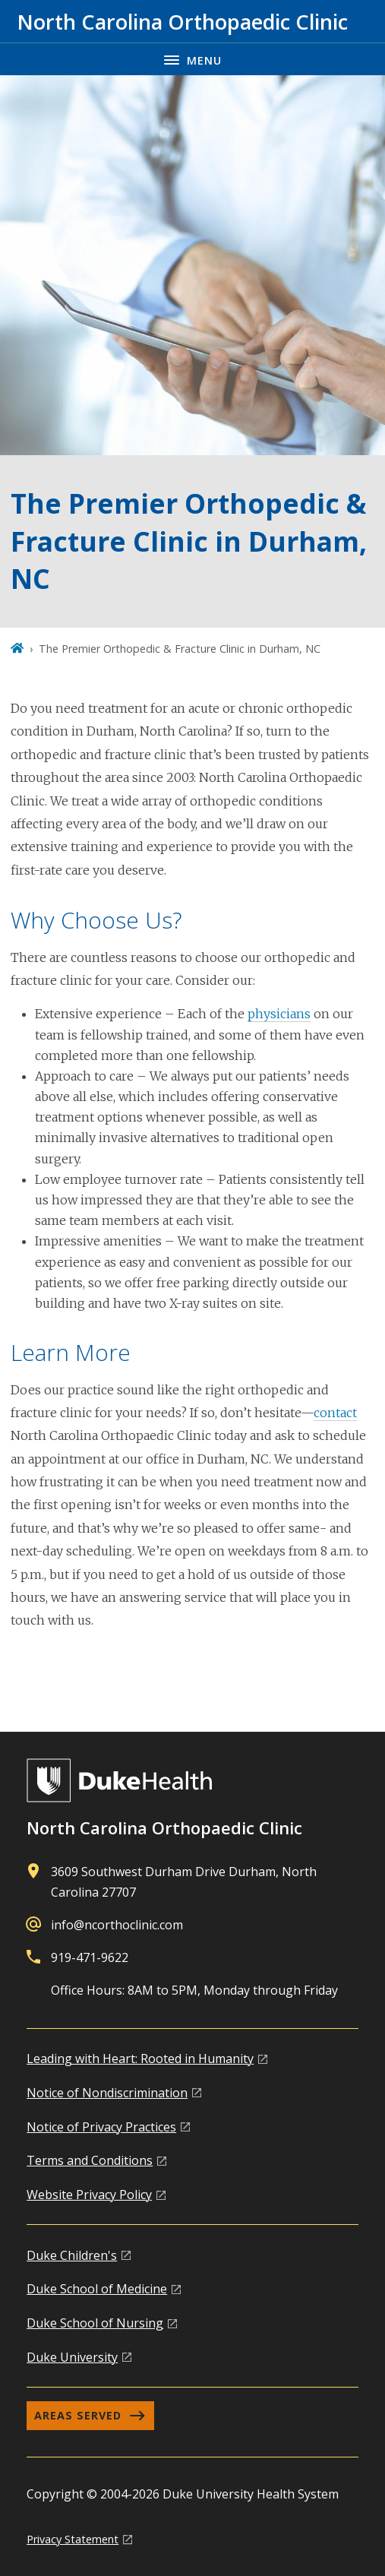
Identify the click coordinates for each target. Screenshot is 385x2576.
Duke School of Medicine (97, 2288)
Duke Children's (72, 2255)
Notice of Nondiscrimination (107, 2092)
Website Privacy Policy (89, 2194)
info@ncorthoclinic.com (117, 1924)
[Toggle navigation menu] (192, 59)
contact (335, 1412)
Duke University (72, 2357)
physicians (279, 1013)
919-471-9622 (89, 1957)
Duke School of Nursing (95, 2323)
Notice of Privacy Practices (101, 2127)
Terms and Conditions (90, 2160)
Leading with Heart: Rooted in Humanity (140, 2058)
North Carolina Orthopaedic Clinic (164, 1827)
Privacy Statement (72, 2539)
